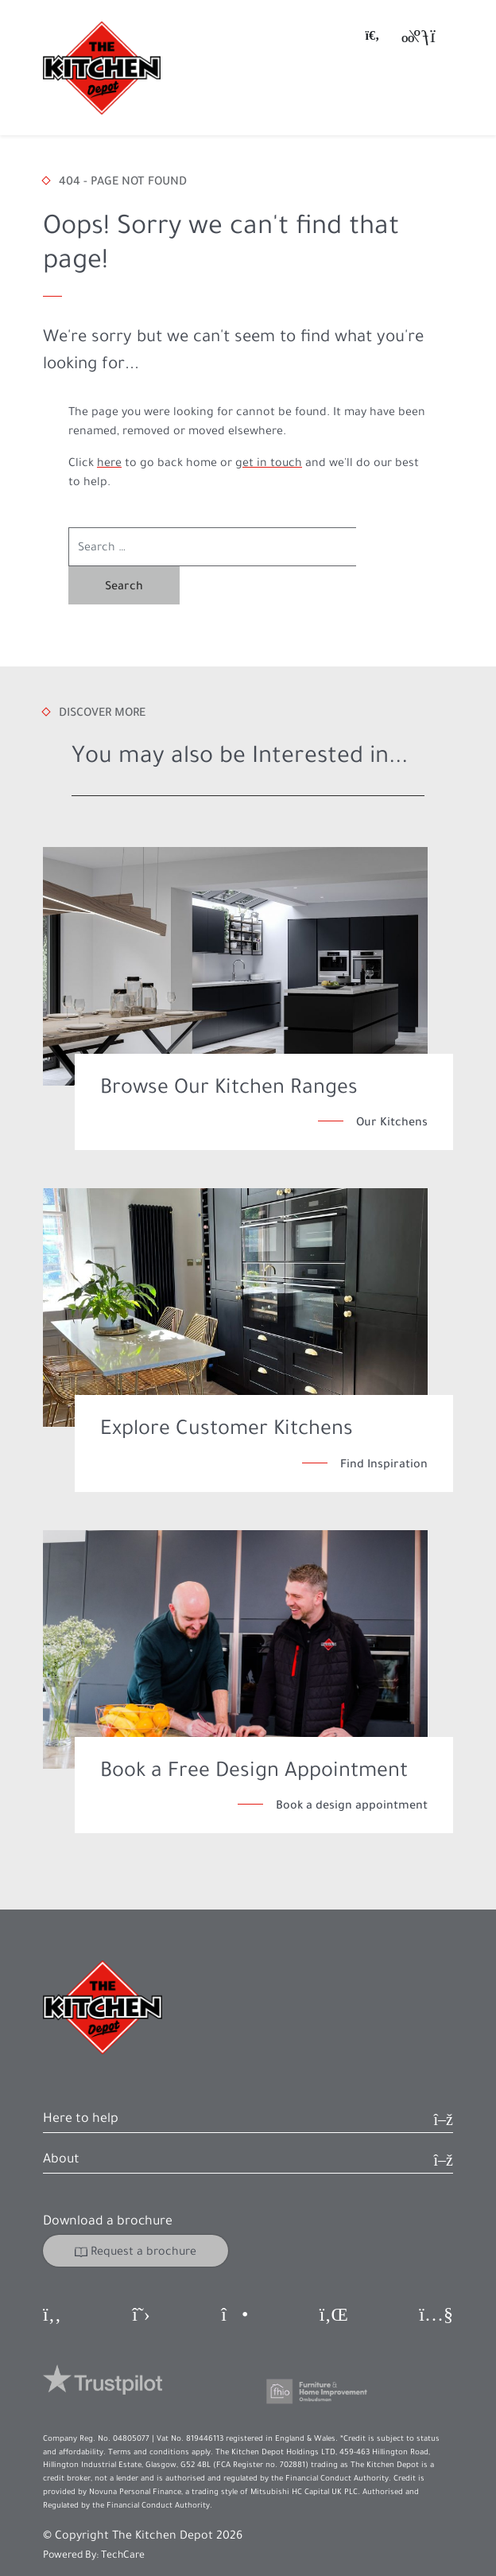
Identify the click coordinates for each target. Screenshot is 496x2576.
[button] (248, 2082)
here (109, 462)
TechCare (123, 2516)
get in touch (268, 462)
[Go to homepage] (102, 67)
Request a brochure (135, 2212)
